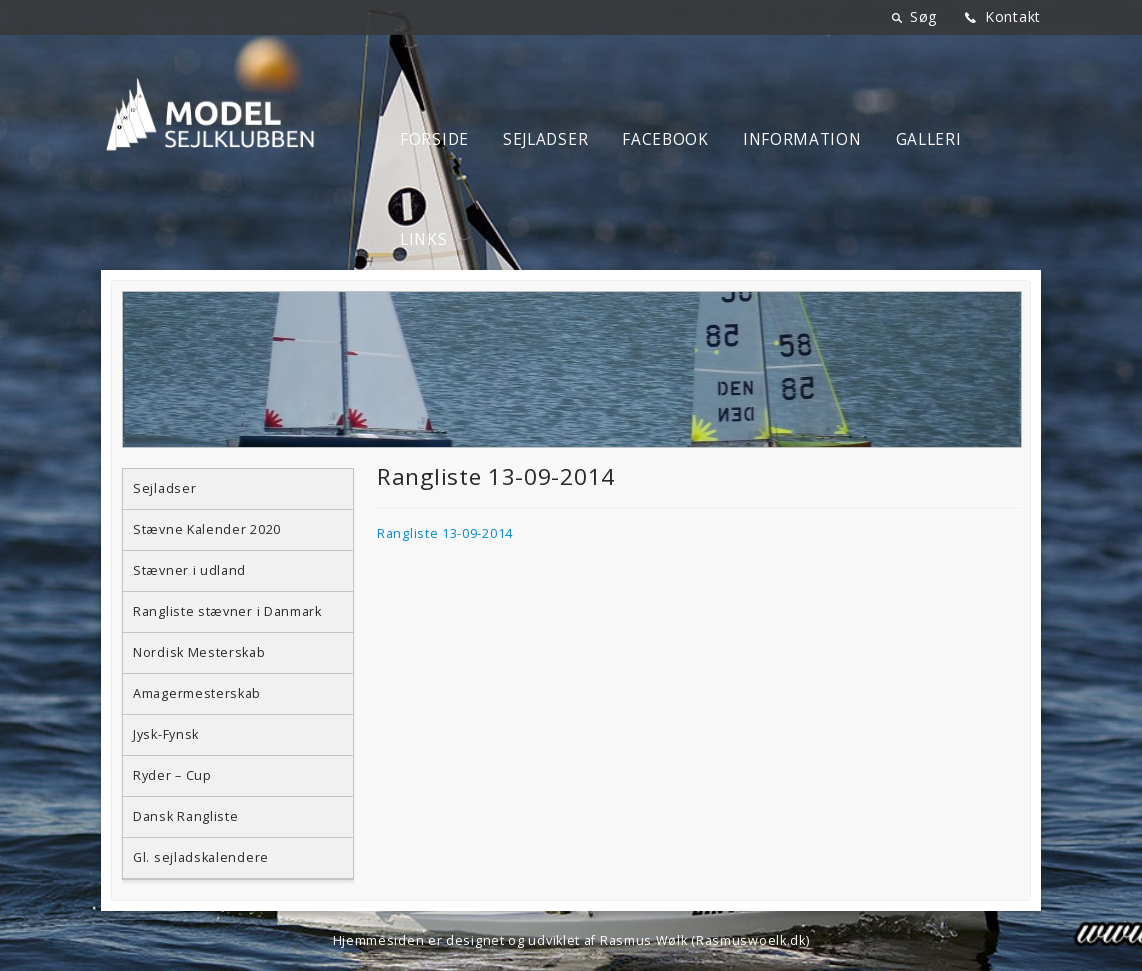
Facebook (665, 139)
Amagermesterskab (197, 693)
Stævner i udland (189, 570)
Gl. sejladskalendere (201, 857)
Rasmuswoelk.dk (751, 940)
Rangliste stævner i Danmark (227, 611)
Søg (923, 16)
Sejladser (545, 139)
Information (802, 139)
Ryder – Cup (172, 775)
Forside (434, 139)
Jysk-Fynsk (166, 734)
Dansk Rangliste (186, 816)
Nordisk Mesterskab (199, 652)
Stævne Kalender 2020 (207, 529)
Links (424, 239)
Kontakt (1013, 16)
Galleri (929, 139)
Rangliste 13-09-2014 (445, 533)
